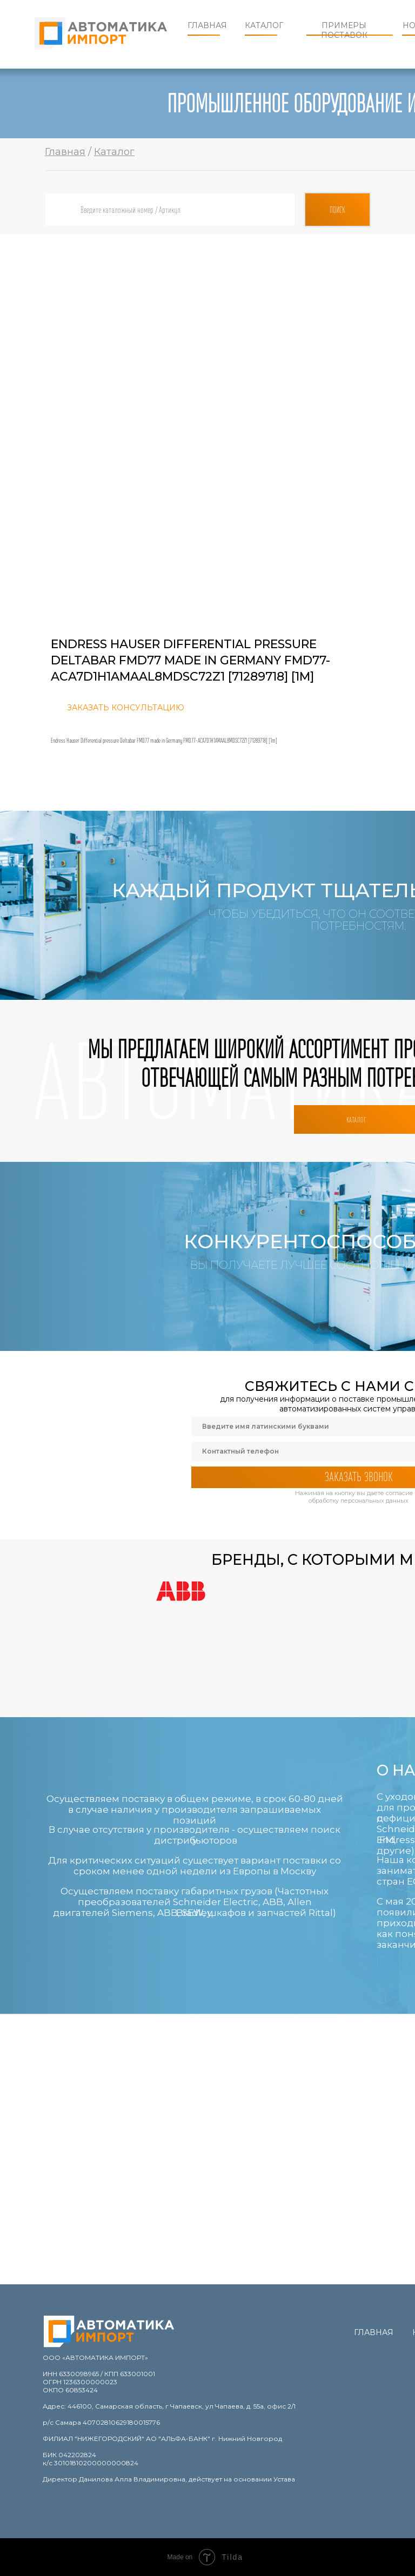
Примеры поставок (344, 30)
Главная (207, 25)
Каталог (264, 25)
